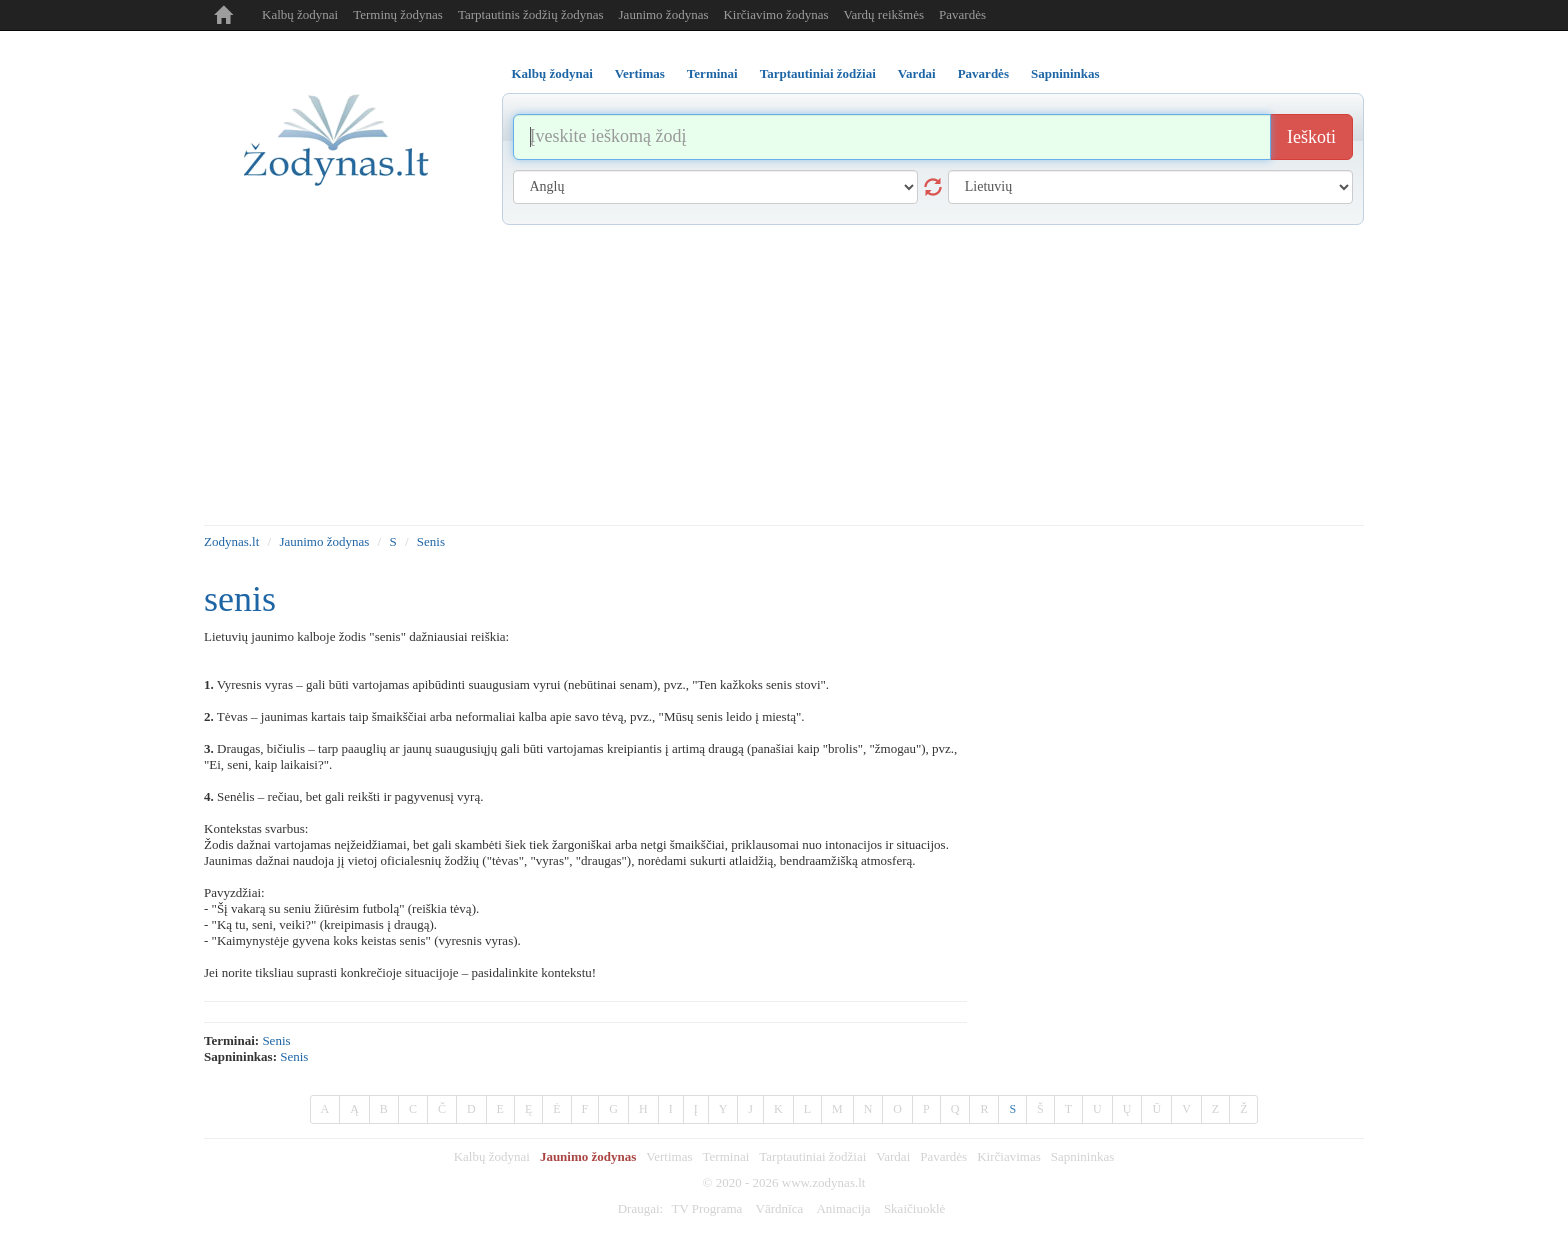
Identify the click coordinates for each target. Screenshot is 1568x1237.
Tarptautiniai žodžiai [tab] (818, 73)
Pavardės (962, 14)
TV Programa (706, 1208)
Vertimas (669, 1156)
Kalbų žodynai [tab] (552, 73)
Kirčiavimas (1009, 1156)
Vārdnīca (780, 1208)
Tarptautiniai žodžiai (812, 1156)
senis (276, 1040)
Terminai (726, 1156)
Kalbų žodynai (300, 14)
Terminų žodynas (398, 14)
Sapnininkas (1083, 1156)
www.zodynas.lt (824, 1182)
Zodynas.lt (231, 541)
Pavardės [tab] (983, 73)
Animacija (843, 1208)
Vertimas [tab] (640, 73)
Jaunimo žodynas (664, 14)
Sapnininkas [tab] (1065, 73)
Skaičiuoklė (914, 1208)
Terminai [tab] (712, 73)
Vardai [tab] (917, 73)
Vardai (893, 1156)
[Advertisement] (784, 375)
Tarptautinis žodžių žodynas (531, 14)
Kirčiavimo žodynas (775, 14)
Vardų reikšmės (884, 14)
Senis (431, 541)
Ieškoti (1311, 137)
